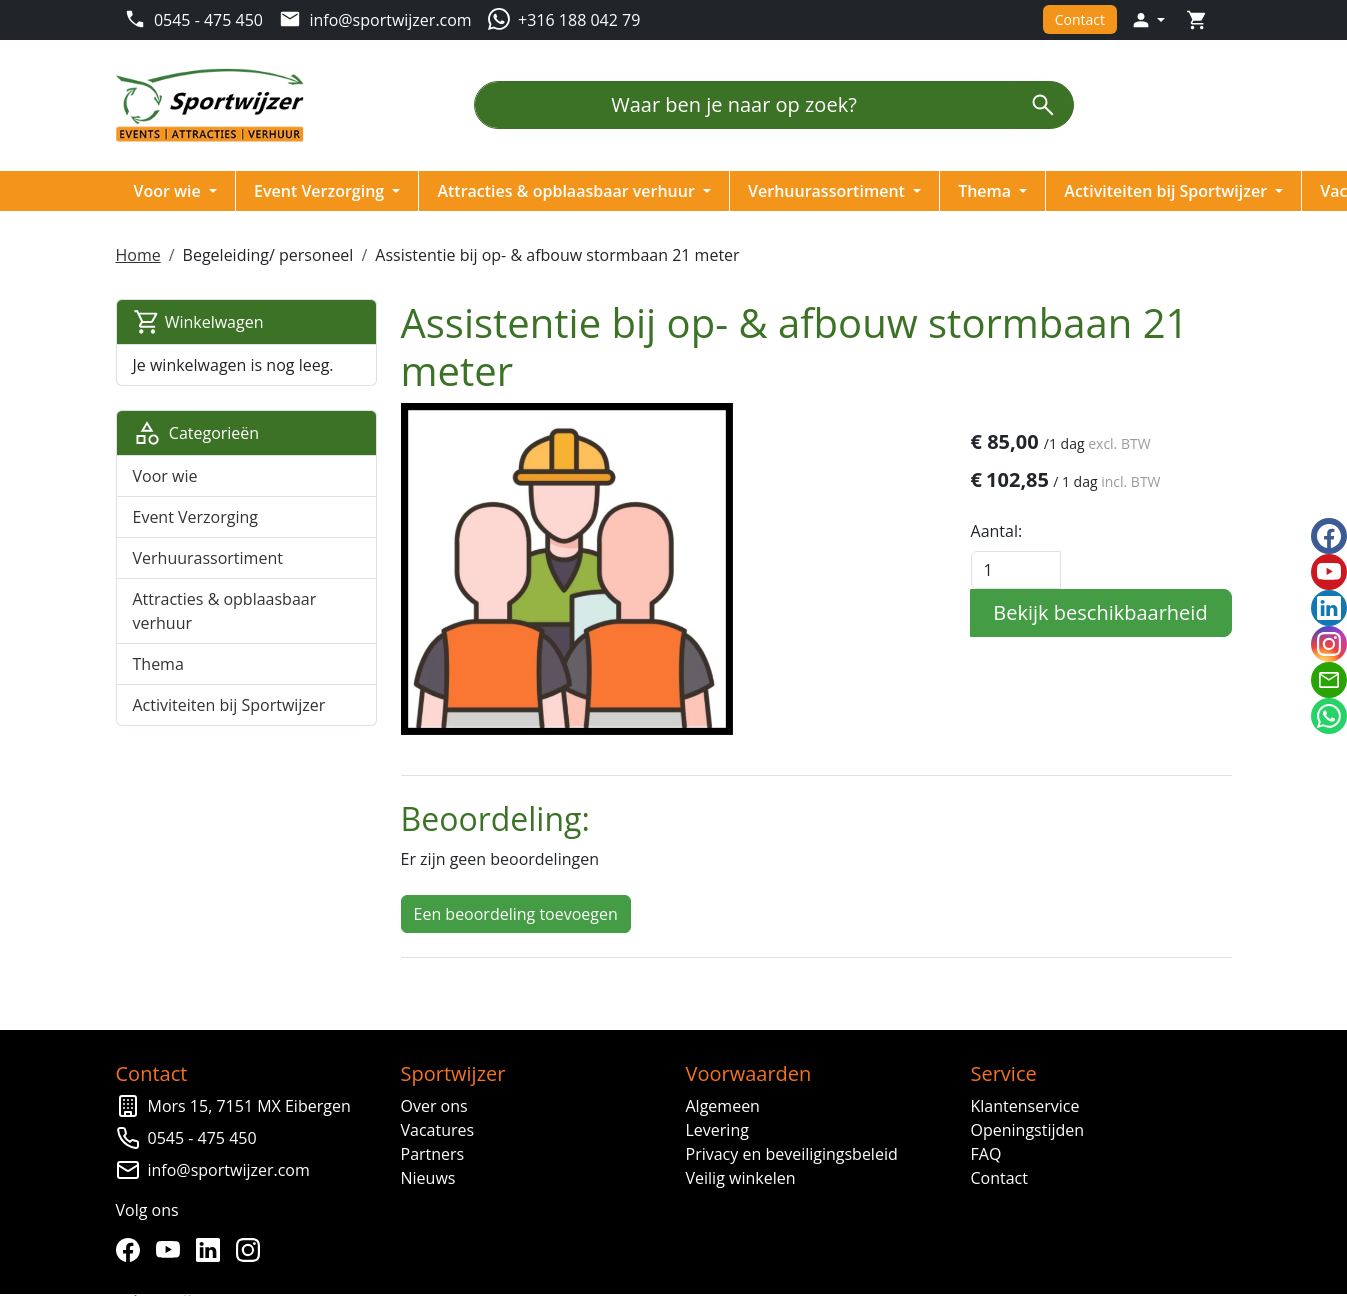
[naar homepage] (217, 105)
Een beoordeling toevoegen (516, 912)
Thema (988, 191)
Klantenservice (1024, 1104)
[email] (1329, 680)
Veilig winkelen (741, 1176)
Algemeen (723, 1104)
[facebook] (133, 1248)
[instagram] (253, 1248)
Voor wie (170, 191)
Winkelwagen (199, 322)
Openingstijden (1027, 1128)
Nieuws (428, 1176)
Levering (717, 1128)
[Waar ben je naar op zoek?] (743, 105)
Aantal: (996, 531)
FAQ (985, 1152)
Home (139, 255)
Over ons (434, 1104)
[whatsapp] (1329, 716)
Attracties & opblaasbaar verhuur (570, 191)
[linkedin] (213, 1248)
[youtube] (173, 1248)
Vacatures (438, 1128)
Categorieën (197, 433)
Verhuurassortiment (830, 191)
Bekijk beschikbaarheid (1099, 612)
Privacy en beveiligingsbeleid (792, 1152)
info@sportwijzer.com (230, 1168)
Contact (1078, 19)
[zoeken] (1043, 105)
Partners (433, 1152)
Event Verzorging (323, 191)
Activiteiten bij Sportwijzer (1169, 191)
